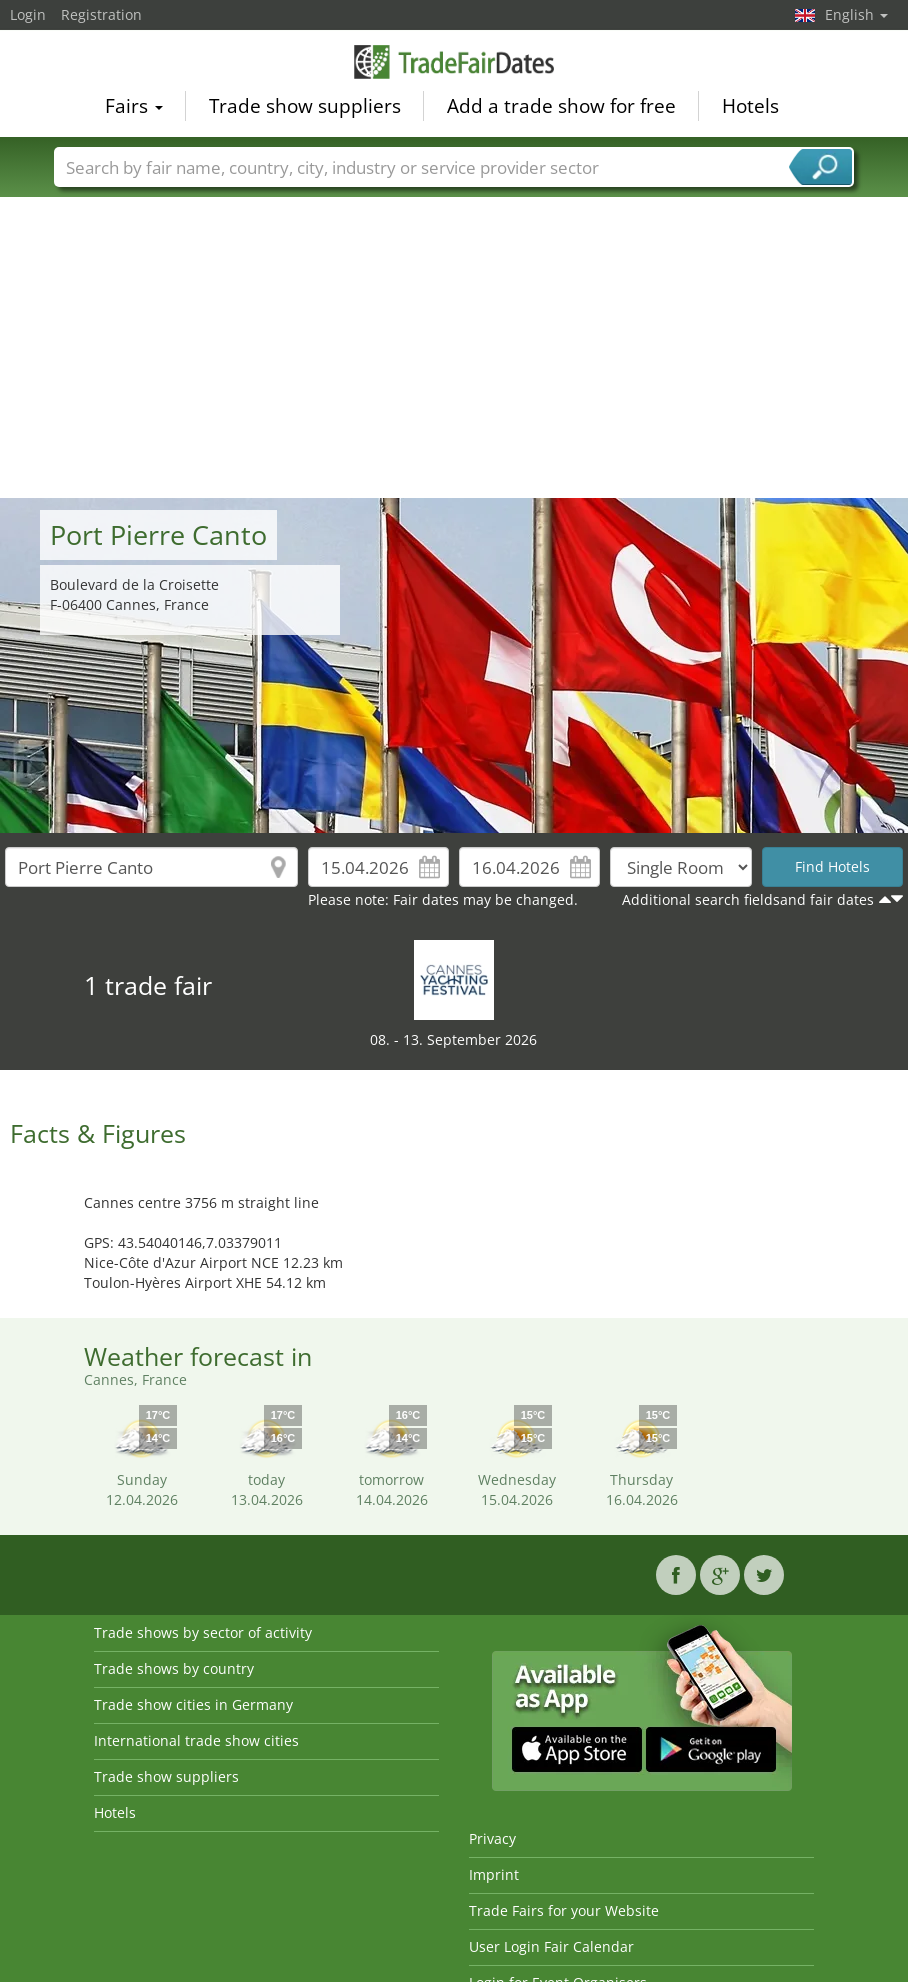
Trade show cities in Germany (193, 1704)
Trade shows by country (174, 1668)
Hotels (750, 106)
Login (28, 14)
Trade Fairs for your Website (564, 1910)
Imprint (494, 1874)
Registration (101, 14)
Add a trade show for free (561, 106)
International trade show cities (196, 1740)
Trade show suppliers (305, 106)
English (856, 14)
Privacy (492, 1838)
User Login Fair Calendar (551, 1946)
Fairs (134, 106)
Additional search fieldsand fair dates (748, 899)
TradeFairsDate (454, 62)
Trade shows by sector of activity (203, 1632)
